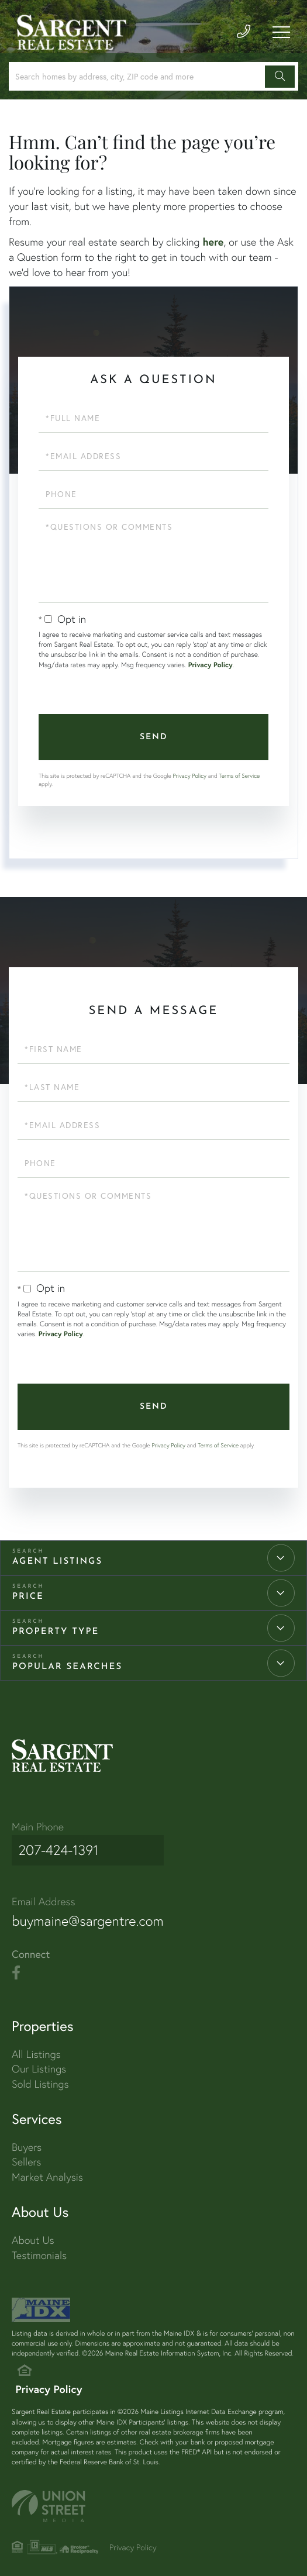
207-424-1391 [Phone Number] (55, 1846)
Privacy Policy (210, 665)
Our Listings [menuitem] (39, 2061)
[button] (280, 76)
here (212, 242)
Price (28, 1596)
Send (154, 737)
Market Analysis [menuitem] (47, 2169)
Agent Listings (57, 1561)
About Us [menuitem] (33, 2232)
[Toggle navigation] (280, 36)
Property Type (55, 1631)
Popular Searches (67, 1667)
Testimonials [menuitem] (39, 2247)
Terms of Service (239, 776)
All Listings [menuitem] (36, 2046)
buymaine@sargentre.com (95, 1912)
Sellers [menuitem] (26, 2154)
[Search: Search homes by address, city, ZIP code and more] (138, 76)
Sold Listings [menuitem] (40, 2076)
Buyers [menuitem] (27, 2139)
